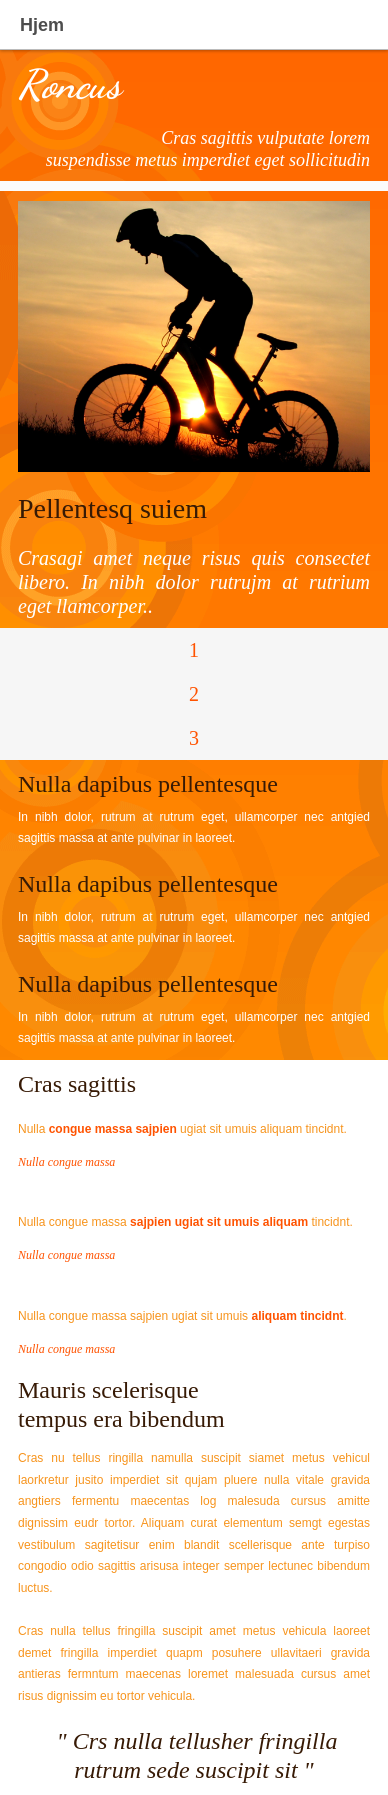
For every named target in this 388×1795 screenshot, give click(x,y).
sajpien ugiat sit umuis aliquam (219, 1222)
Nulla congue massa (66, 1162)
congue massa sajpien (113, 1129)
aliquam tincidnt (297, 1316)
